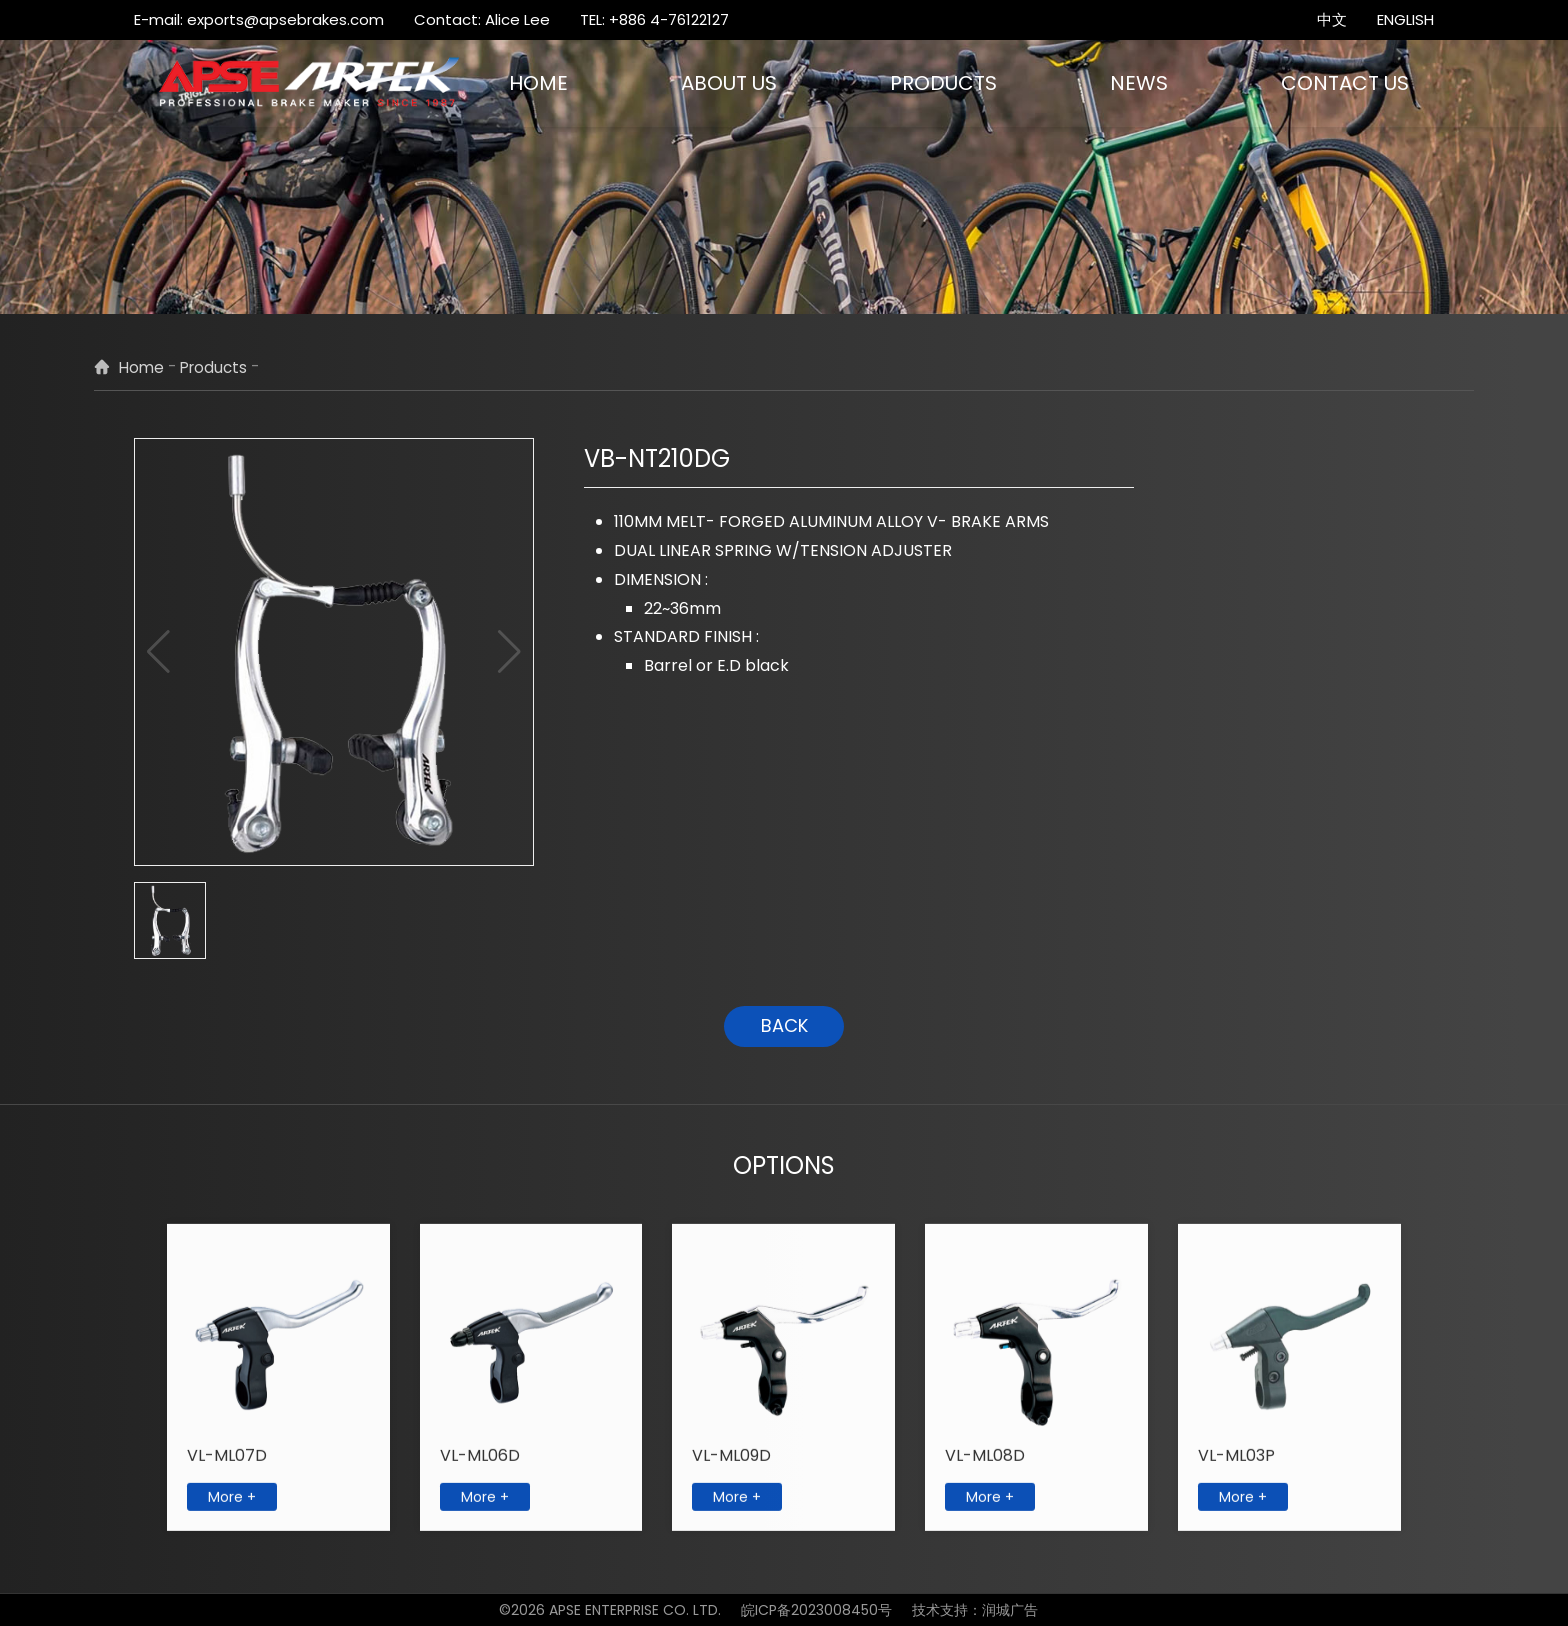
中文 (1332, 19)
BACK (784, 1025)
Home (141, 367)
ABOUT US (729, 83)
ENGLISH (1405, 19)
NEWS (1139, 83)
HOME (538, 83)
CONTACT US (1345, 83)
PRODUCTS (943, 83)
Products (213, 367)
